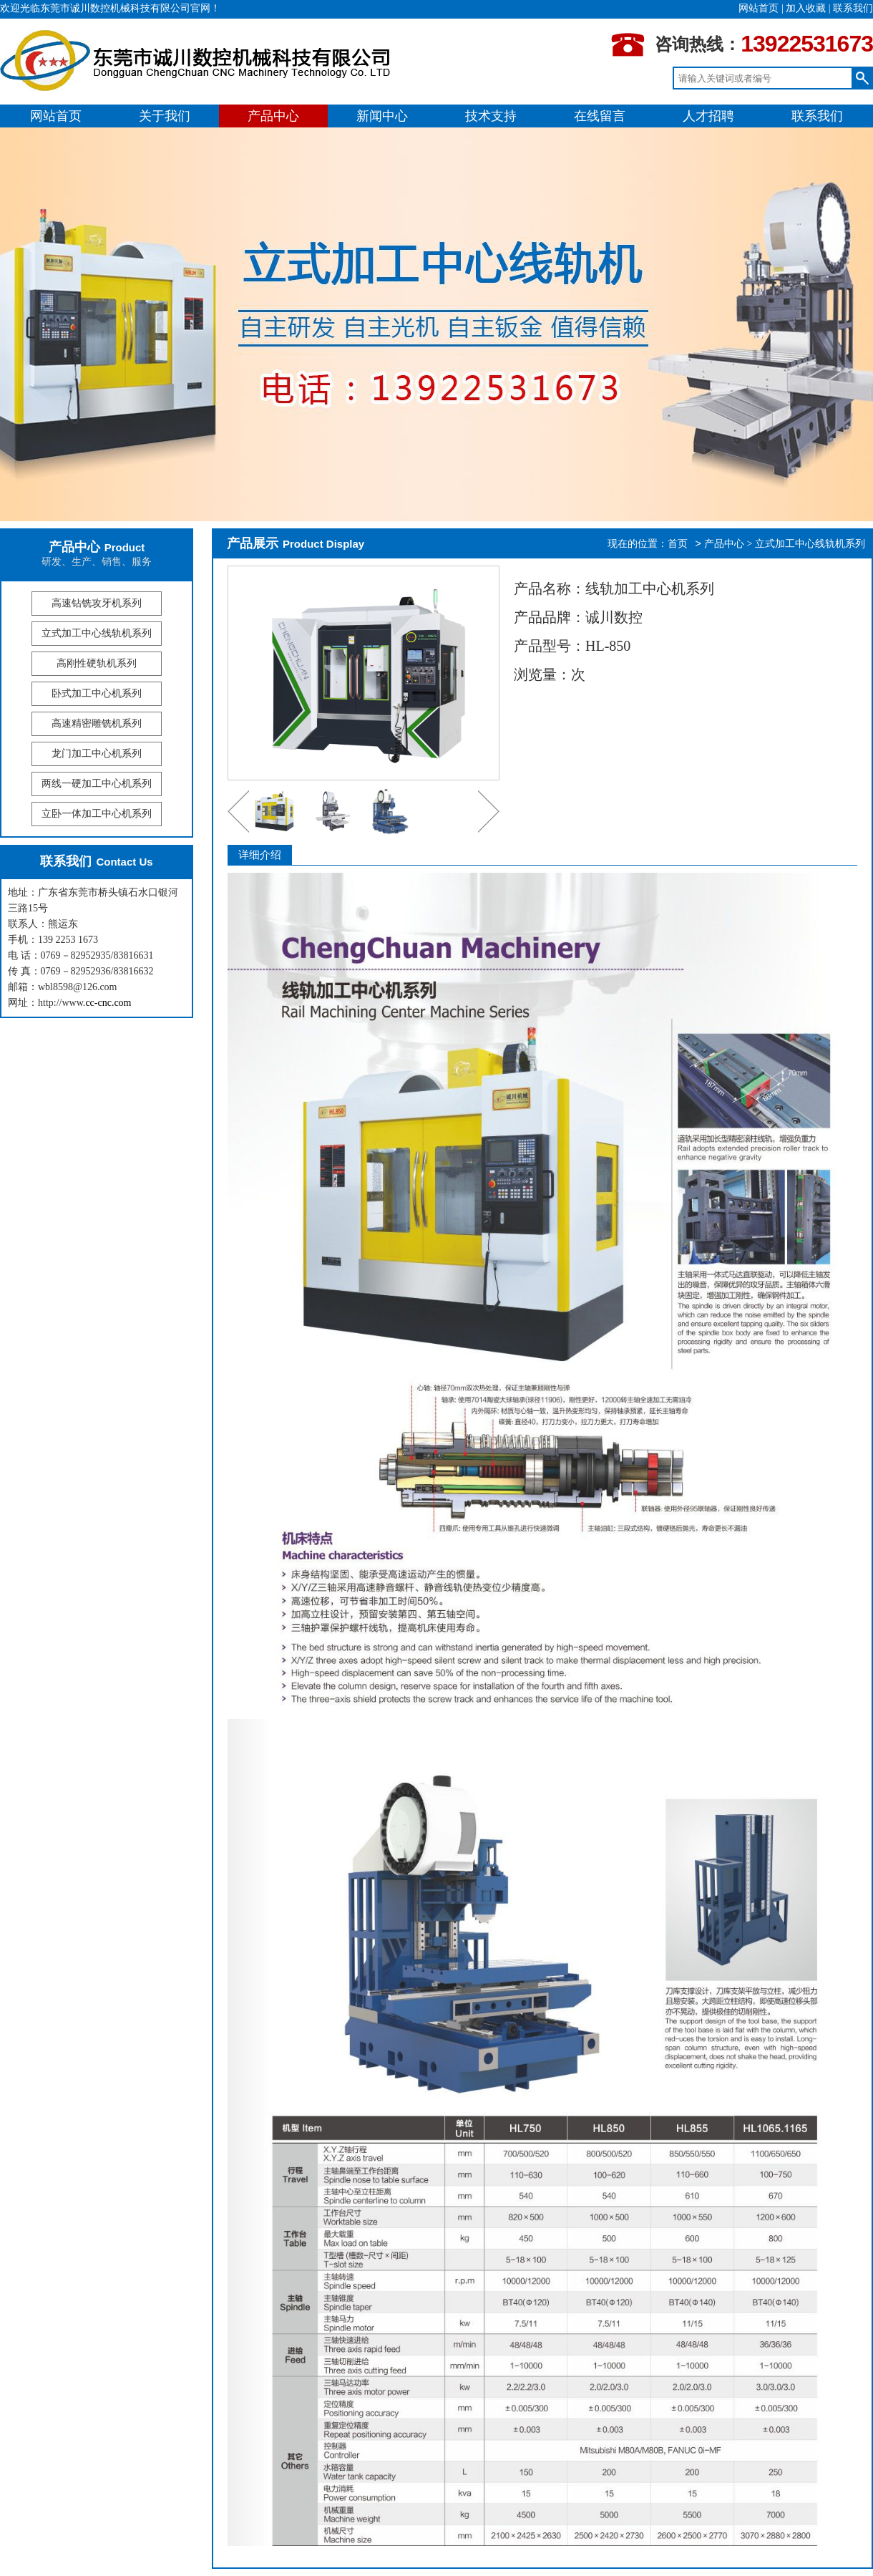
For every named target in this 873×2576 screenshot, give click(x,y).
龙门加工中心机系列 (97, 753)
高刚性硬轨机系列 (97, 663)
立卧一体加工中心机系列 (97, 813)
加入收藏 (806, 8)
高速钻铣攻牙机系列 (97, 603)
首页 (678, 543)
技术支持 (491, 116)
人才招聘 (708, 116)
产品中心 (273, 116)
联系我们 (853, 8)
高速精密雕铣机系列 (97, 723)
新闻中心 (382, 116)
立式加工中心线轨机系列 (97, 633)
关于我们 (164, 116)
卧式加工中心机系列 (97, 693)
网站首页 (758, 8)
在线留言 (599, 116)
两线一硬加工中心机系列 (97, 783)
